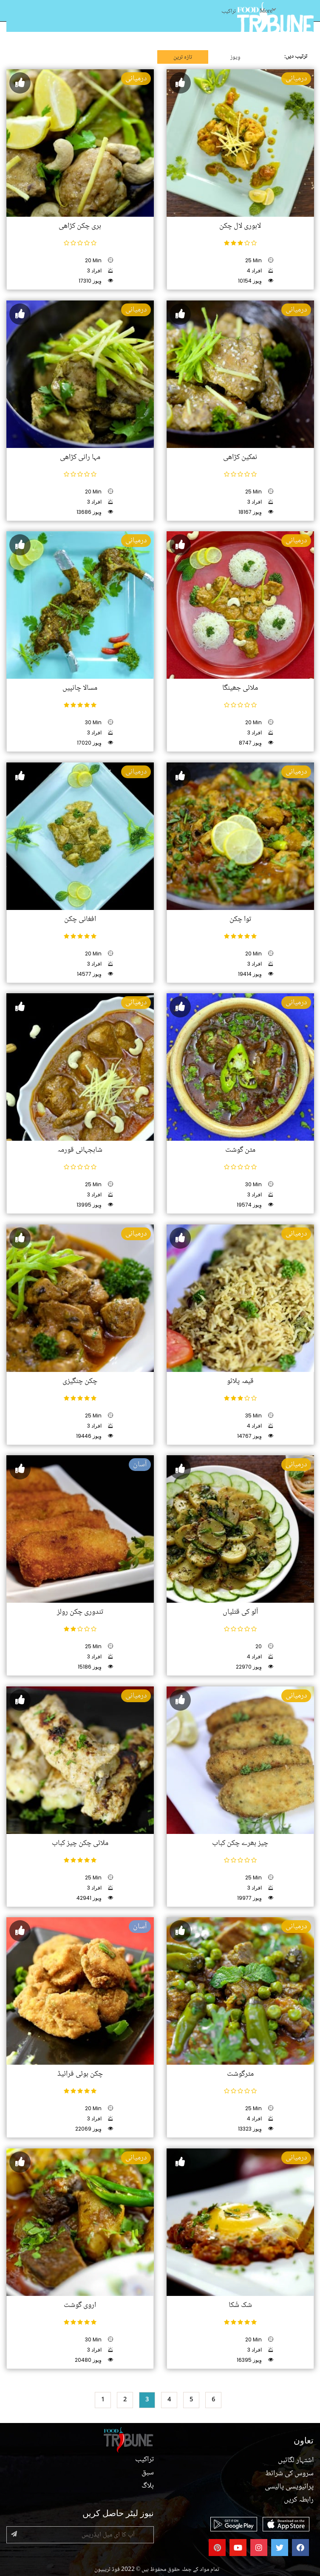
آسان (140, 1464)
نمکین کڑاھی (240, 457)
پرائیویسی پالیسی (289, 2486)
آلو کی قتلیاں (240, 1612)
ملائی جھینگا (240, 688)
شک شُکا (240, 2305)
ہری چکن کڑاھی (80, 226)
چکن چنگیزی (79, 1381)
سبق (148, 2472)
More (267, 11)
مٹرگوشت (240, 2074)
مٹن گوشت (240, 1150)
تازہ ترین (182, 57)
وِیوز (235, 57)
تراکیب (228, 11)
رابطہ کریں (299, 2500)
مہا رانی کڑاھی (80, 457)
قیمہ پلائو (240, 1381)
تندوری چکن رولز (80, 1612)
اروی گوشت (80, 2305)
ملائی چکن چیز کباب (80, 1843)
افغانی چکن (80, 919)
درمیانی (136, 78)
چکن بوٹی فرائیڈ (80, 2074)
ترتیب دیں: (295, 56)
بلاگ (148, 2486)
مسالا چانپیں (79, 688)
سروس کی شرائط (289, 2473)
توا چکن (240, 919)
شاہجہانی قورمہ (79, 1150)
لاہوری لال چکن (240, 226)
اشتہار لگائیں (296, 2460)
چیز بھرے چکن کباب (240, 1843)
